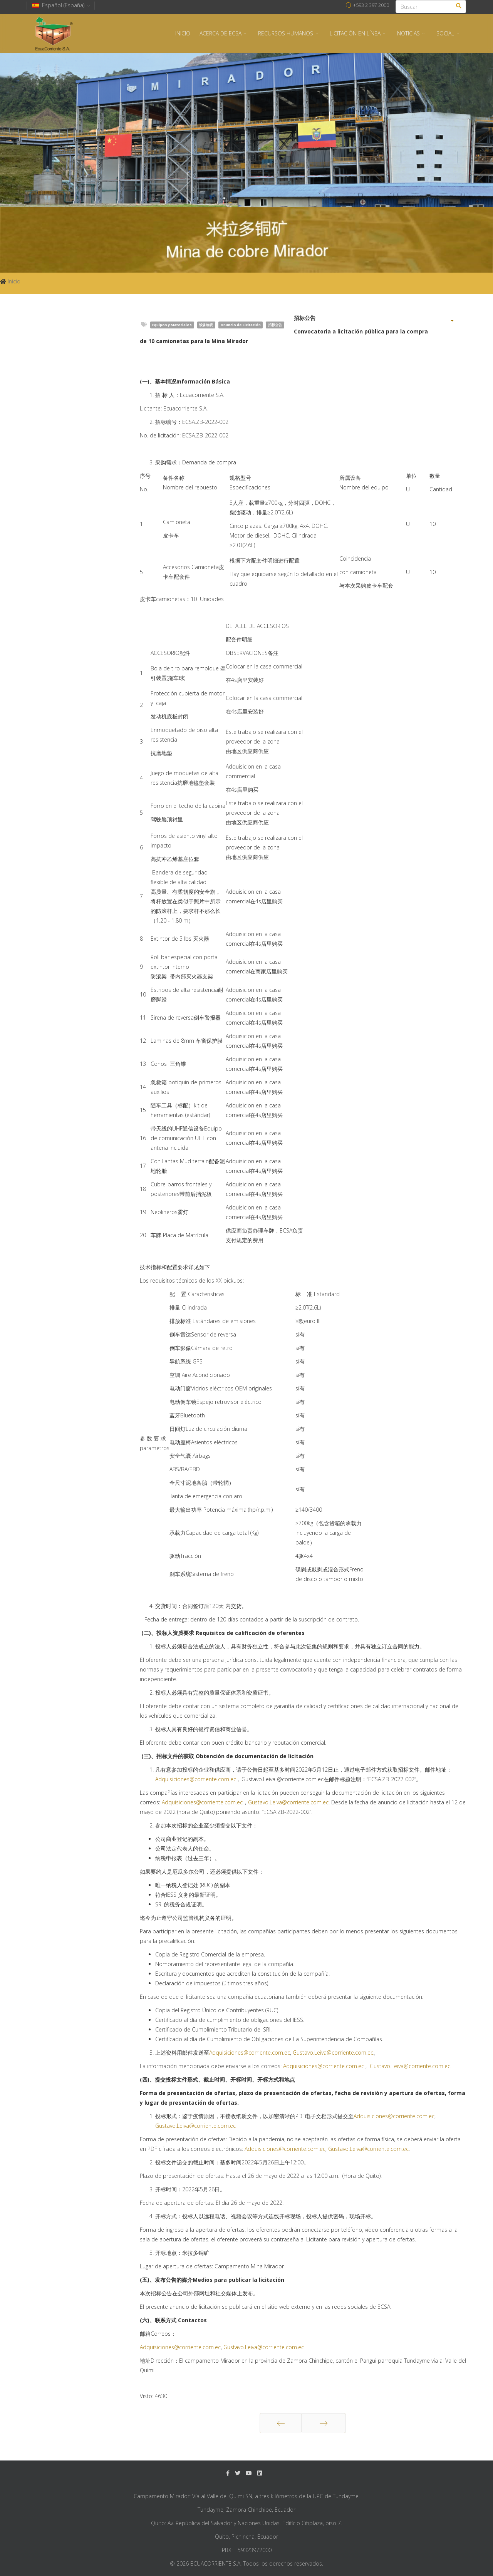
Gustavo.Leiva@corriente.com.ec (288, 1802)
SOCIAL (445, 33)
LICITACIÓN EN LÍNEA (355, 33)
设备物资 (206, 324)
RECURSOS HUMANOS (285, 33)
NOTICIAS (408, 33)
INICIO (182, 33)
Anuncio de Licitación (241, 324)
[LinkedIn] (259, 2473)
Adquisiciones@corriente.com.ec (195, 1779)
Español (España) (61, 5)
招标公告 (275, 324)
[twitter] (237, 2473)
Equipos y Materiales (172, 324)
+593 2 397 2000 (371, 5)
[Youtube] (249, 2473)
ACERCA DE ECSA (220, 33)
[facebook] (228, 2473)
